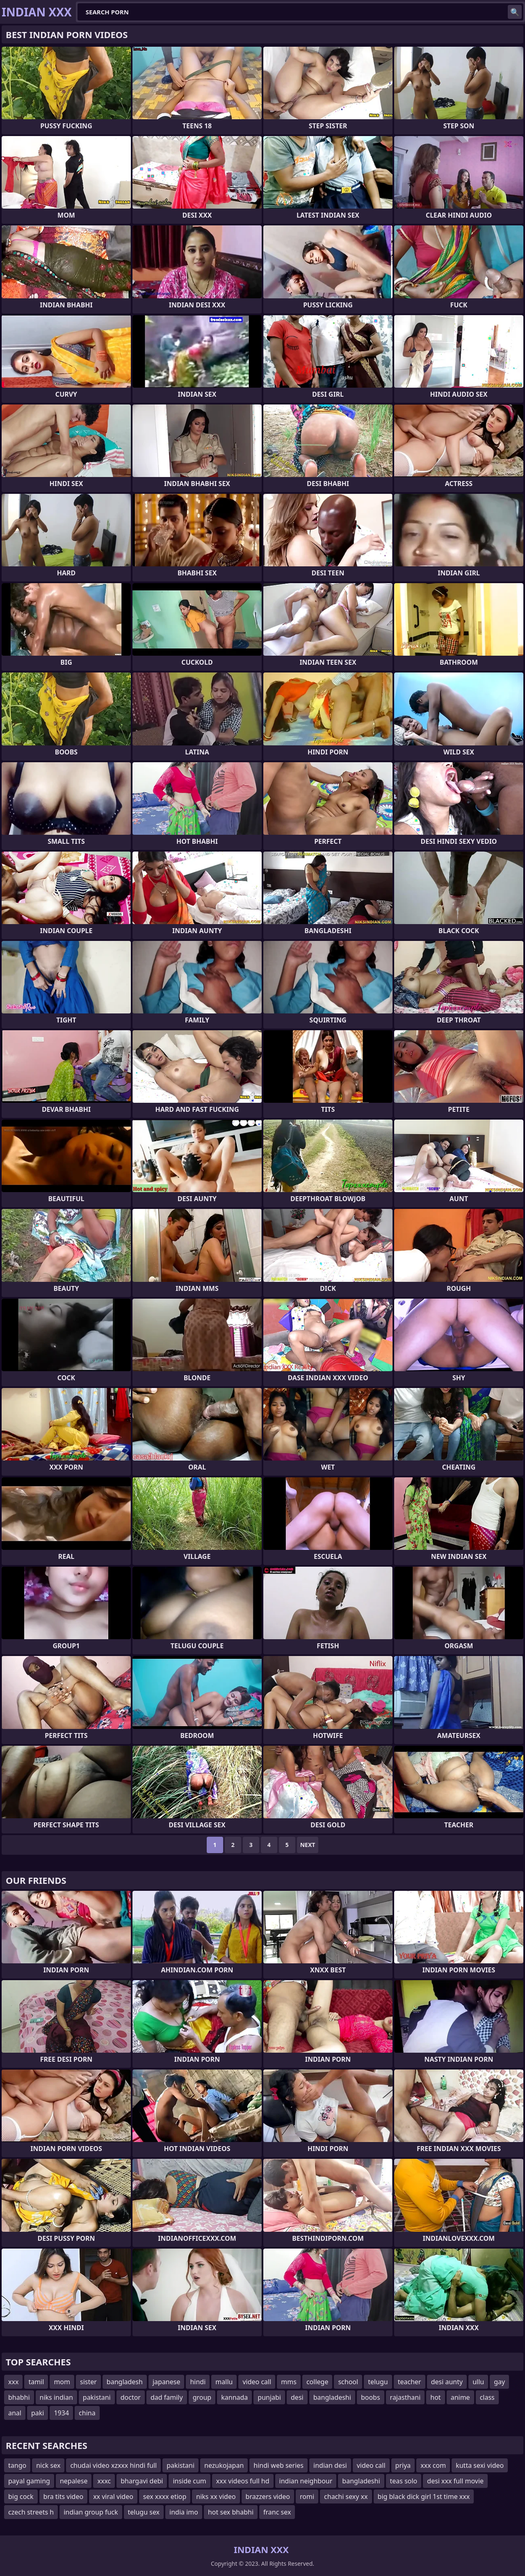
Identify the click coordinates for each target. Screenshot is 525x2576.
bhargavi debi (142, 2480)
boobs (370, 2397)
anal (14, 2412)
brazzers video (268, 2496)
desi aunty (447, 2381)
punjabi (269, 2397)
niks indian (56, 2397)
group (202, 2397)
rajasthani (405, 2397)
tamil (36, 2381)
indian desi (330, 2465)
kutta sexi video (480, 2465)
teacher (409, 2381)
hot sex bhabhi (230, 2512)
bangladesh (125, 2381)
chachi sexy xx (346, 2496)
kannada (234, 2397)
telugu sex (144, 2512)
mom (62, 2381)
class (487, 2397)
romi (307, 2496)
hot (435, 2397)
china (87, 2412)
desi (297, 2397)
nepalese (74, 2480)
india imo (183, 2512)
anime (460, 2397)
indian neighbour (306, 2480)
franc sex (277, 2512)
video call (256, 2381)
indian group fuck (91, 2512)
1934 (61, 2412)
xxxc (104, 2480)
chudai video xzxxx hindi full (113, 2465)
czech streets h (31, 2512)
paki (37, 2412)
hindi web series (278, 2465)
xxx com (433, 2465)
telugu (378, 2381)
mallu (224, 2381)
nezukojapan (224, 2465)
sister (88, 2381)
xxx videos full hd (242, 2480)
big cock (21, 2496)
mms (289, 2381)
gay (499, 2381)
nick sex (48, 2465)
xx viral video (113, 2496)
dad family (167, 2397)
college (317, 2381)
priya (403, 2465)
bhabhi (19, 2397)
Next (307, 1845)
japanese (166, 2381)
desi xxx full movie (455, 2480)
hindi (197, 2381)
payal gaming (29, 2480)
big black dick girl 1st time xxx (424, 2496)
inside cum (189, 2480)
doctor (131, 2397)
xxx (13, 2381)
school (348, 2381)
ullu (478, 2381)
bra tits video (63, 2496)
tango (17, 2465)
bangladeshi (332, 2397)
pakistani (97, 2397)
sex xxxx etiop (164, 2496)
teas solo (404, 2480)
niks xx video (215, 2496)
